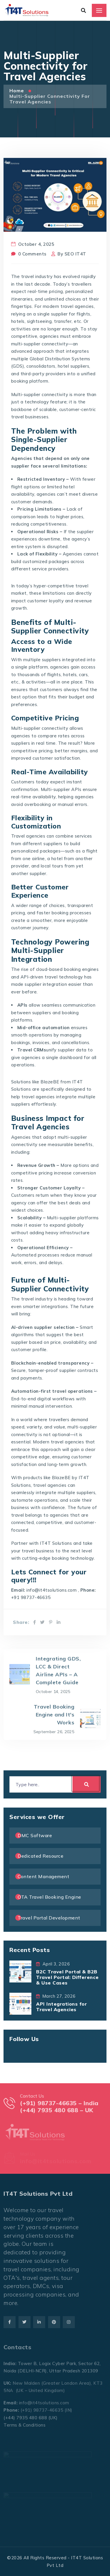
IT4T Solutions (56, 1543)
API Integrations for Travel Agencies (61, 2006)
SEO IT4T (75, 254)
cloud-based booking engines (67, 969)
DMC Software (35, 1835)
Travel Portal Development (49, 1918)
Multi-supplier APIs (61, 789)
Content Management (43, 1876)
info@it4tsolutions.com (51, 1590)
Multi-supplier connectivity (39, 394)
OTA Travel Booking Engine (49, 1897)
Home (17, 90)
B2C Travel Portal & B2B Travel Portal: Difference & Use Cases (67, 1977)
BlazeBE (49, 1082)
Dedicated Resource (40, 1856)
